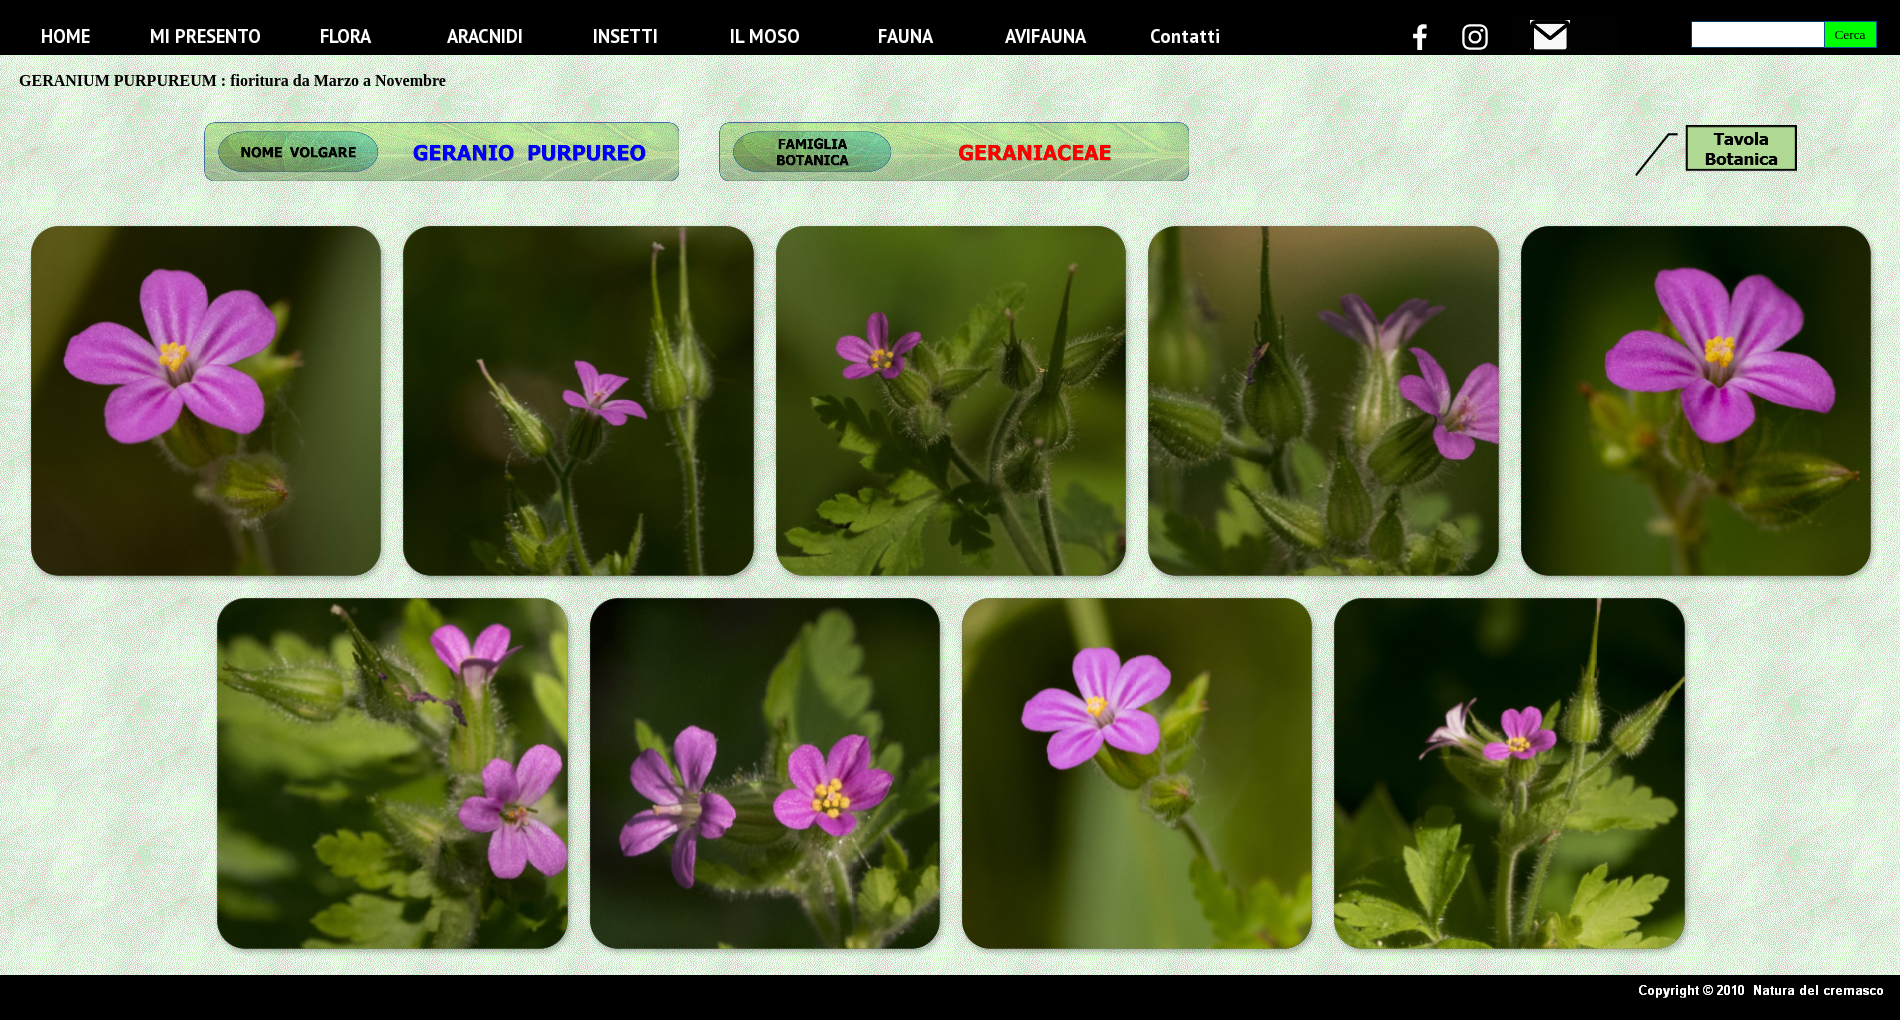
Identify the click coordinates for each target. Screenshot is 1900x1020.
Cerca (1849, 34)
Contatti (1185, 36)
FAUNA (905, 36)
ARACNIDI (485, 36)
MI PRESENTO (205, 36)
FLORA (345, 36)
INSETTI (625, 36)
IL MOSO (765, 36)
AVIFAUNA (1045, 36)
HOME (65, 36)
